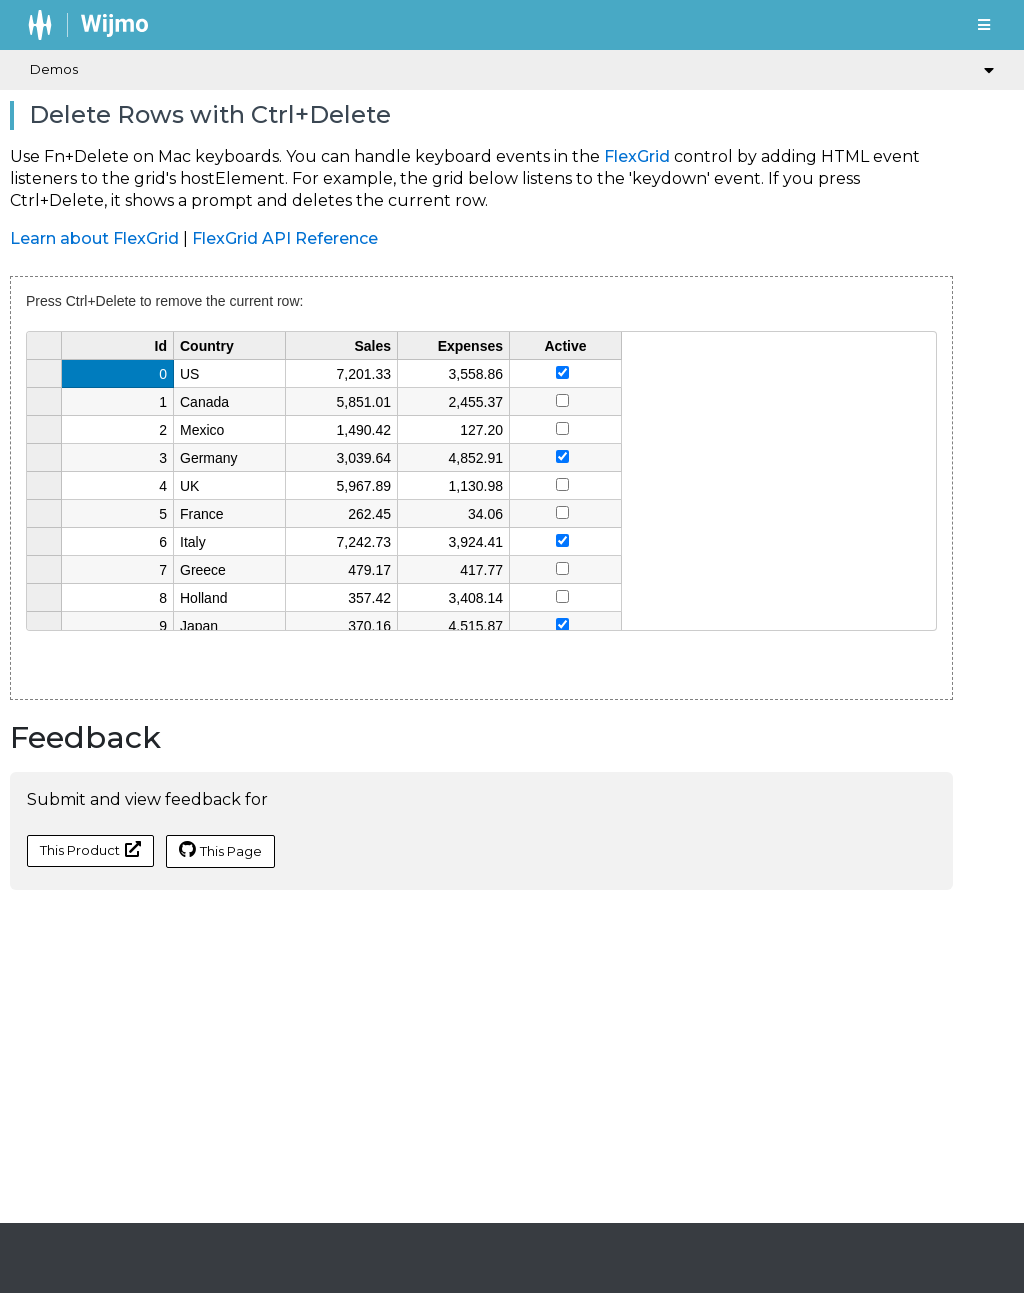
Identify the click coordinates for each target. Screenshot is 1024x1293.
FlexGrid (637, 156)
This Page (220, 850)
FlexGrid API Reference (285, 238)
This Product (90, 849)
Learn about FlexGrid (94, 238)
